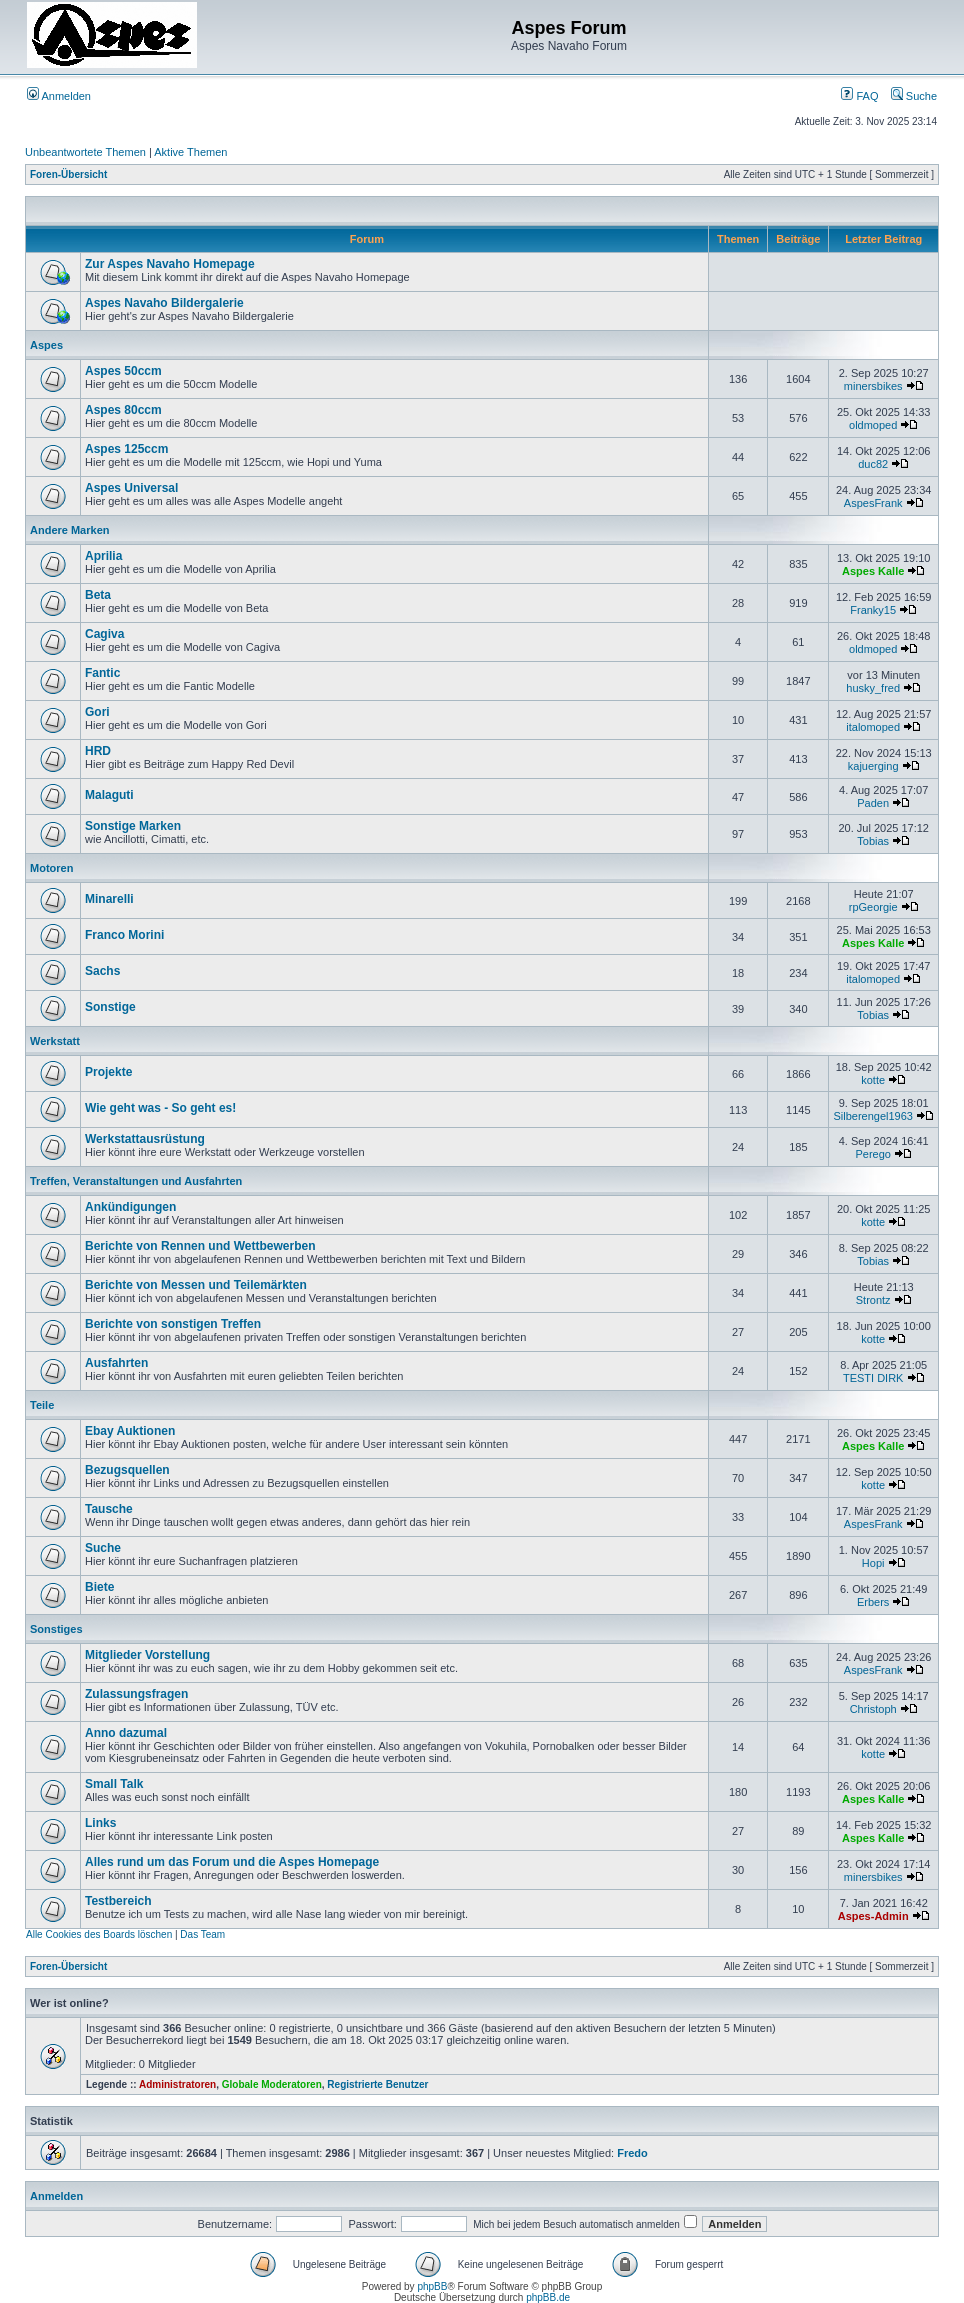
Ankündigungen (130, 1207)
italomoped (873, 727)
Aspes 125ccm (126, 449)
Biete (99, 1587)
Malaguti (109, 795)
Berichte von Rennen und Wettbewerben (200, 1246)
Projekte (108, 1072)
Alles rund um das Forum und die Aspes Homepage (232, 1862)
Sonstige (110, 1007)
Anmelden (59, 96)
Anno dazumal (126, 1733)
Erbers (873, 1602)
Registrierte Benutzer (377, 2084)
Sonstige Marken (133, 826)
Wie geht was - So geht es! (160, 1108)
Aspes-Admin (873, 1916)
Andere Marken (69, 530)
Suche (914, 96)
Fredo (632, 2153)
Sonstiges (56, 1629)
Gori (97, 712)
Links (100, 1823)
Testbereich (118, 1901)
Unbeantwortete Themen (85, 152)
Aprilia (103, 556)
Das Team (202, 1934)
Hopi (873, 1563)
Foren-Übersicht (68, 174)
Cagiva (104, 634)
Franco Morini (124, 935)
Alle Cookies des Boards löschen (99, 1934)
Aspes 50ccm (123, 371)
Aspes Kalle (873, 571)
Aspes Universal (131, 488)
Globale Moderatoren (272, 2084)
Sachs (102, 971)
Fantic (102, 673)
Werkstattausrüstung (145, 1139)
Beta (98, 595)
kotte (873, 1080)
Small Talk (114, 1784)
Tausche (109, 1509)
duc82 (873, 464)
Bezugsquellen (127, 1470)
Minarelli (109, 899)
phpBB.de (548, 2297)
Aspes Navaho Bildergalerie (164, 303)
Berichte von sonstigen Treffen (173, 1324)
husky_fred (873, 688)
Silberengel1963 (873, 1116)
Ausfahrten (116, 1363)
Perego (872, 1154)
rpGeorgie (873, 907)
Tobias (873, 841)
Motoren (51, 868)
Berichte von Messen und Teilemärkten (196, 1285)
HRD (98, 751)
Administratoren (177, 2084)
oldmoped (873, 425)
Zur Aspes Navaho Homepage (170, 264)
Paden (873, 803)
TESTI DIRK (873, 1378)
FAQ (859, 96)
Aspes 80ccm (123, 410)
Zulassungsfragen (136, 1694)
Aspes (46, 345)
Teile (42, 1405)
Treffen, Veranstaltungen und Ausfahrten (136, 1181)
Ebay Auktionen (130, 1431)
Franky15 (873, 610)
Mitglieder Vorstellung (147, 1655)
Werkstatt (55, 1041)
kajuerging (873, 766)
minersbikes (873, 386)
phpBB (432, 2286)
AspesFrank (873, 503)
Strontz (873, 1300)
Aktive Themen (190, 152)
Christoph (873, 1709)
